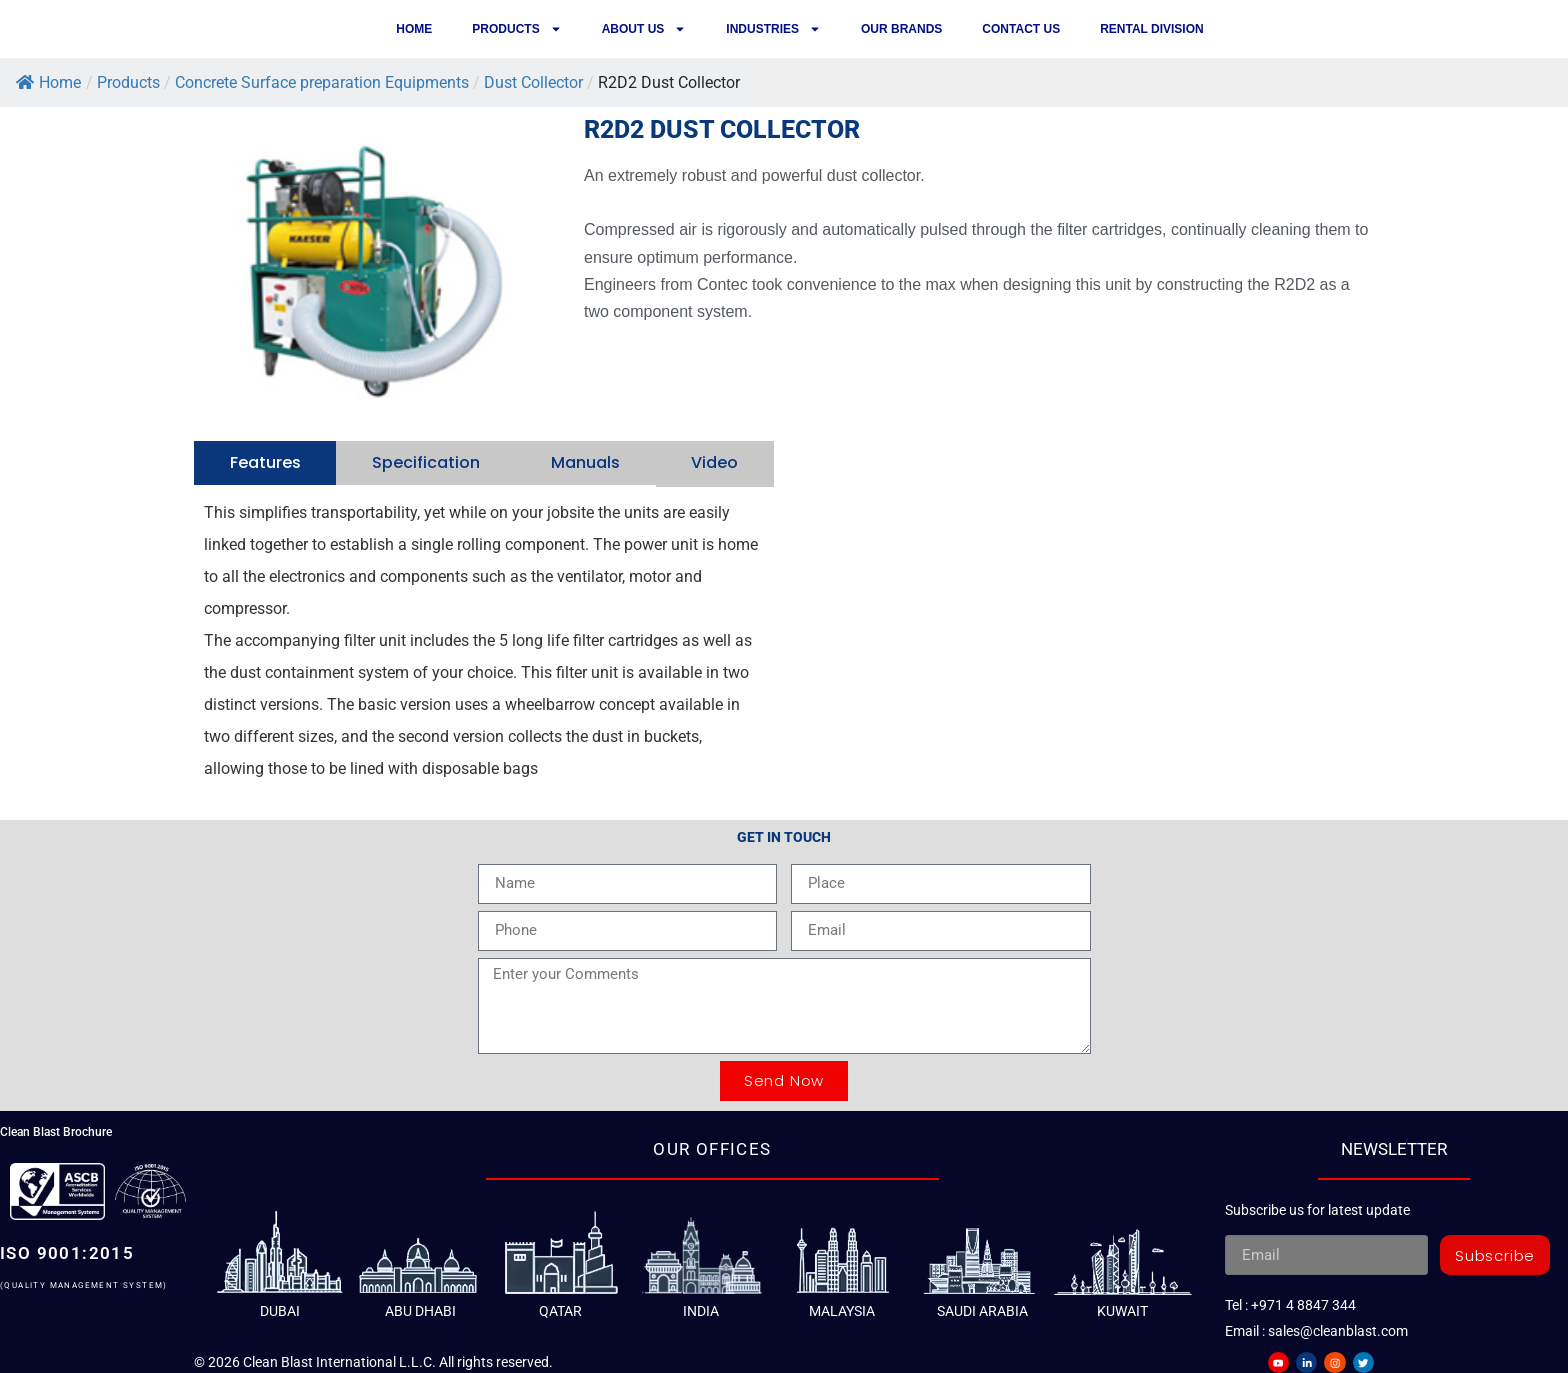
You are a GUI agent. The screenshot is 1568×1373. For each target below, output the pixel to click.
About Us (644, 29)
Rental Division (1152, 29)
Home (414, 29)
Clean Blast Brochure (56, 1130)
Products (516, 29)
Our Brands (901, 29)
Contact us (1021, 29)
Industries (773, 29)
